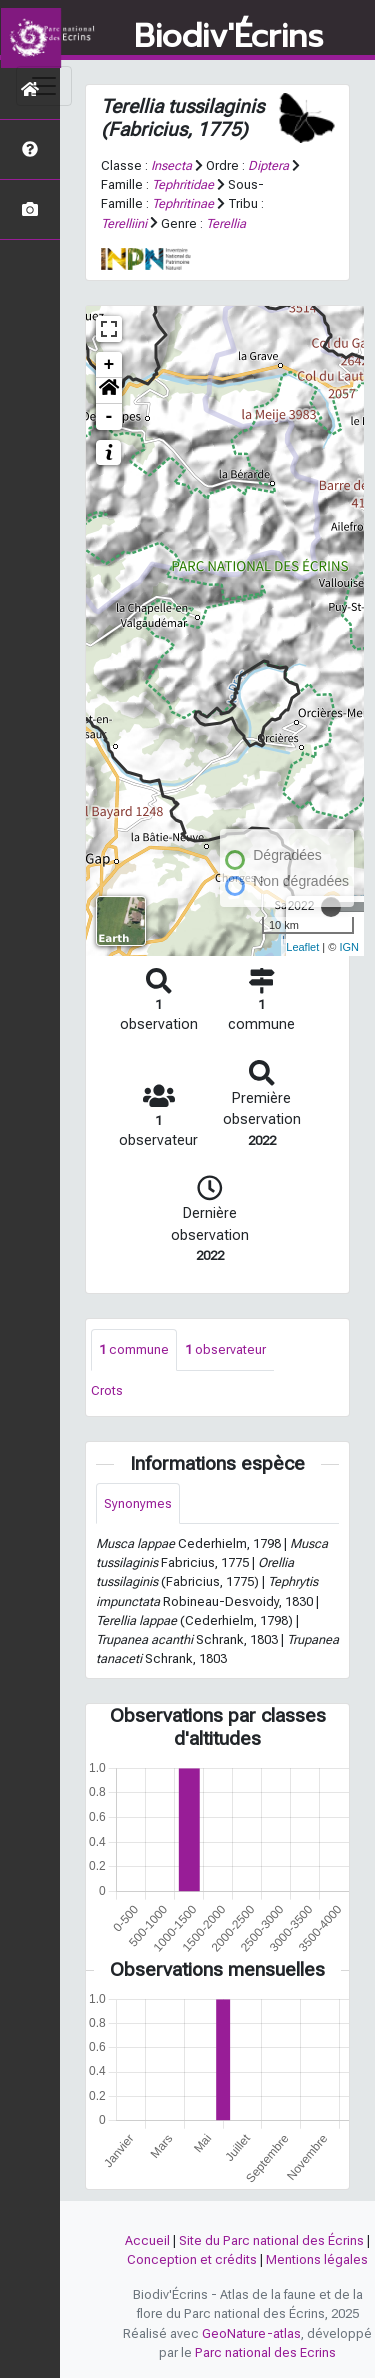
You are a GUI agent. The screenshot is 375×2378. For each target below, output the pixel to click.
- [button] (109, 417)
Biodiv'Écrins (228, 37)
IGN (349, 947)
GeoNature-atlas (251, 2333)
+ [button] (109, 365)
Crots (107, 1390)
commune (134, 1349)
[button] (109, 391)
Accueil (147, 2240)
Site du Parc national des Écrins (271, 2240)
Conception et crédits (192, 2259)
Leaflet (302, 947)
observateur (225, 1349)
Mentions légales (317, 2259)
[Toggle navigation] (44, 86)
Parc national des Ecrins (265, 2352)
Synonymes (138, 1503)
